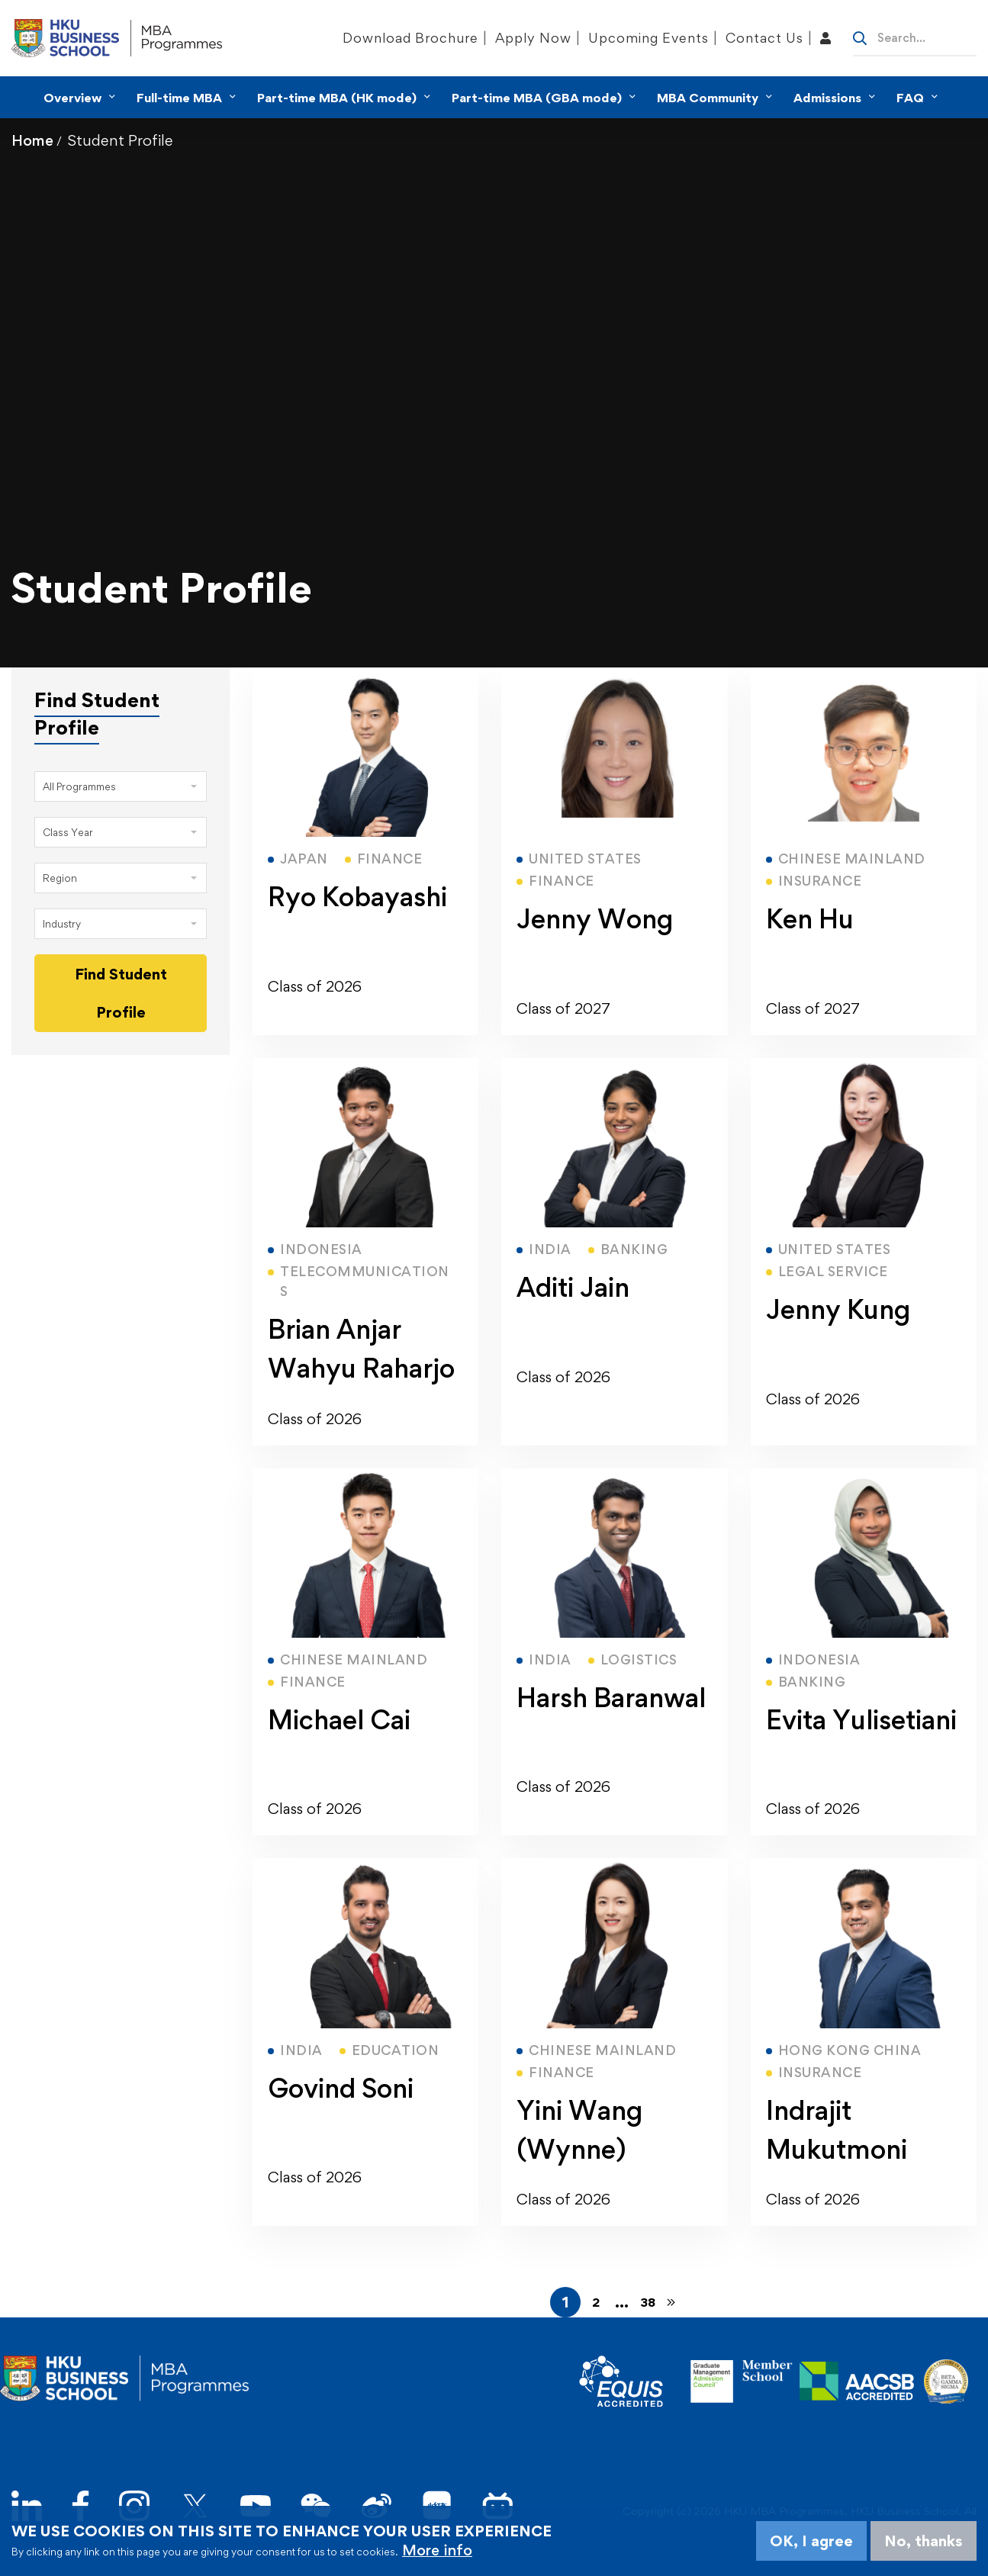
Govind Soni (341, 2088)
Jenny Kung (838, 1309)
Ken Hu (810, 918)
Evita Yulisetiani (861, 1719)
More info (437, 2550)
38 (647, 2302)
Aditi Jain (573, 1287)
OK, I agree (811, 2541)
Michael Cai (339, 1719)
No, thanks (923, 2541)
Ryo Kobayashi (357, 896)
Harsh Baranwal (611, 1697)
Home (32, 140)
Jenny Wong (595, 918)
